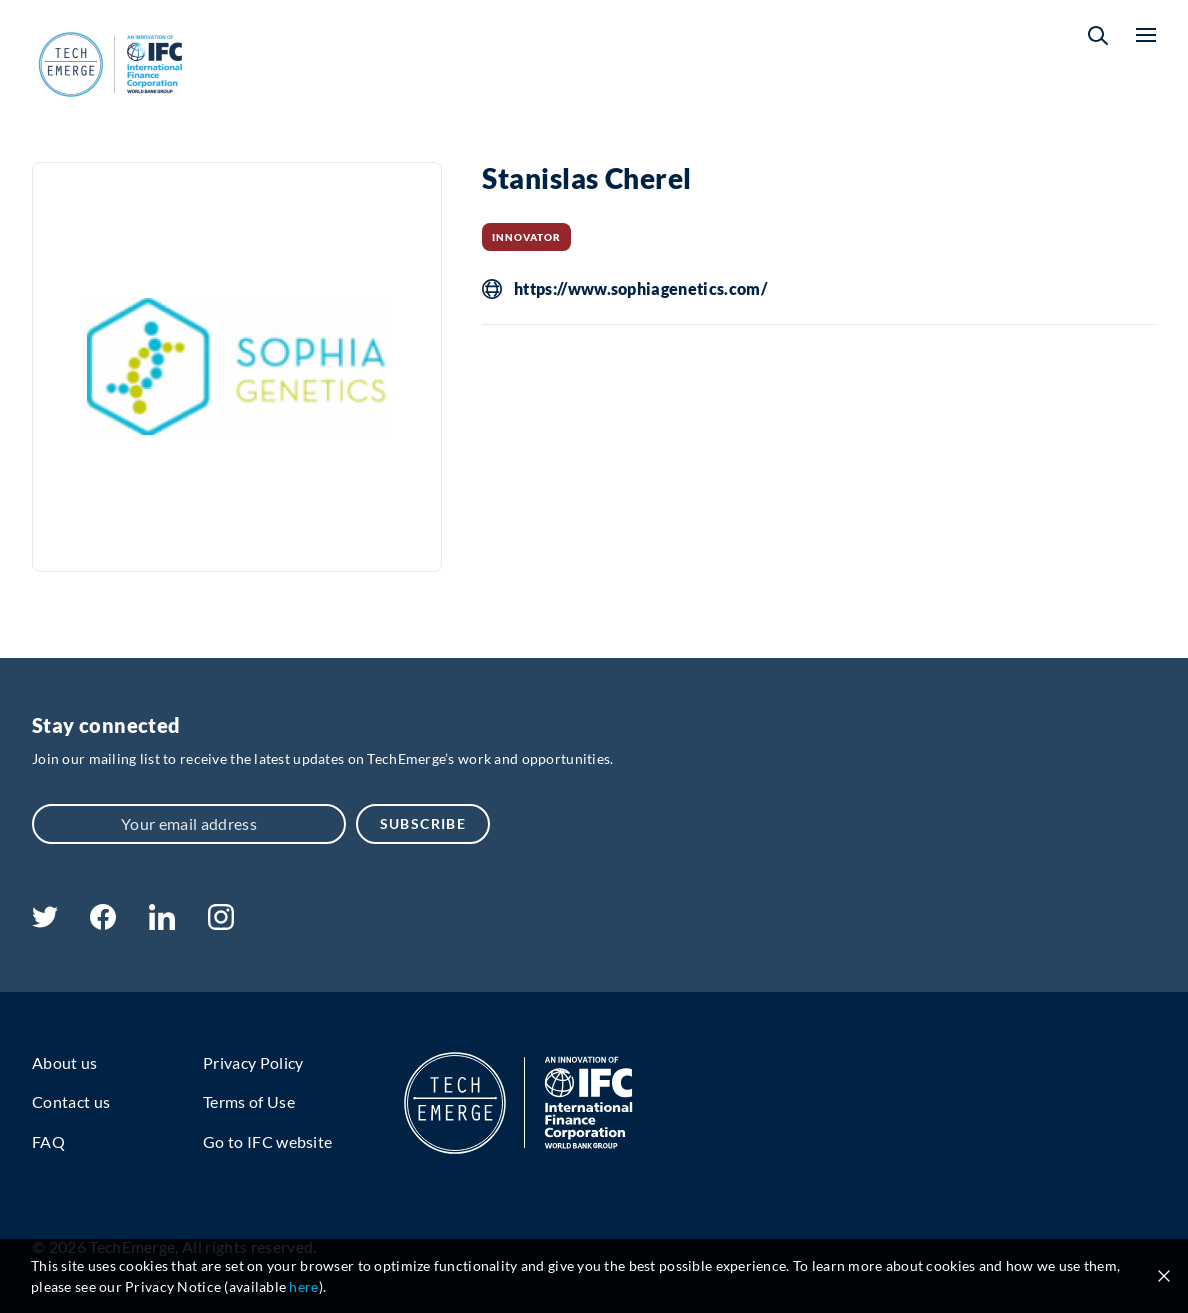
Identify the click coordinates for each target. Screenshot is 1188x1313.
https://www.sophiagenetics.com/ (640, 289)
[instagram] (221, 923)
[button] (1098, 35)
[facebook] (103, 923)
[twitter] (45, 921)
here (303, 1286)
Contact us (71, 1101)
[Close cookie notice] (1164, 1276)
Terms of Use (249, 1101)
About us (65, 1062)
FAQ (48, 1141)
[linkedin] (161, 923)
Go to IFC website (267, 1141)
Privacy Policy (253, 1062)
